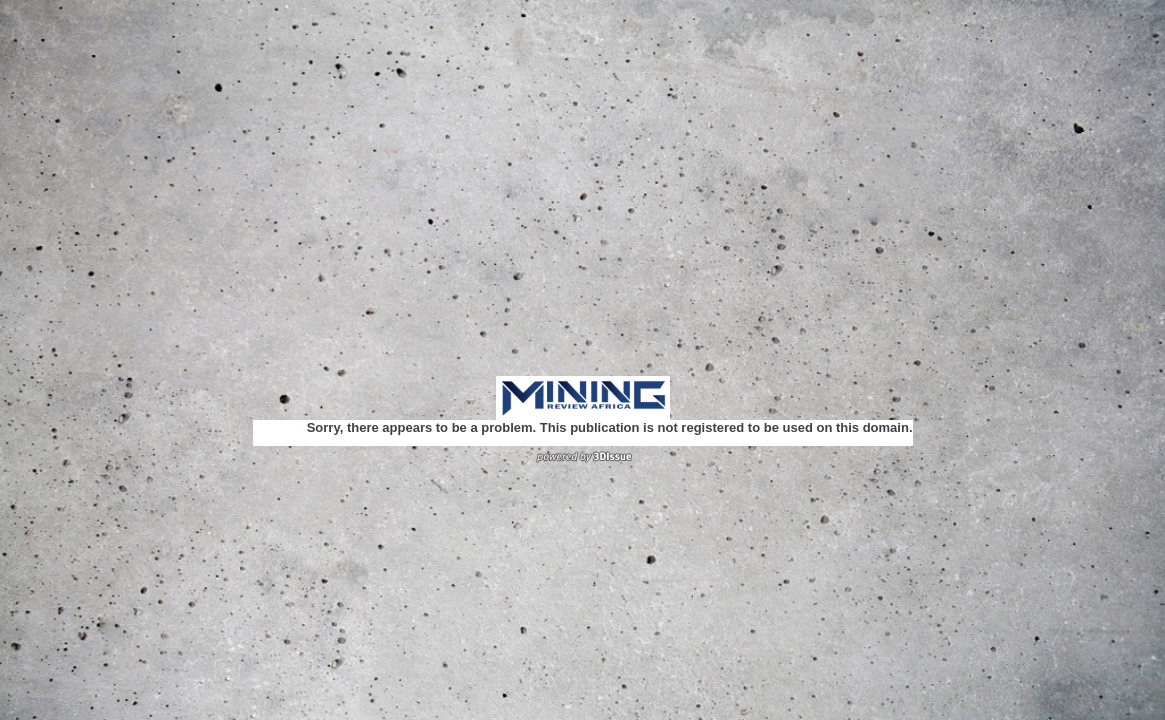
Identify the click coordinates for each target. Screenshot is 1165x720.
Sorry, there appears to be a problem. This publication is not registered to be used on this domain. (610, 427)
